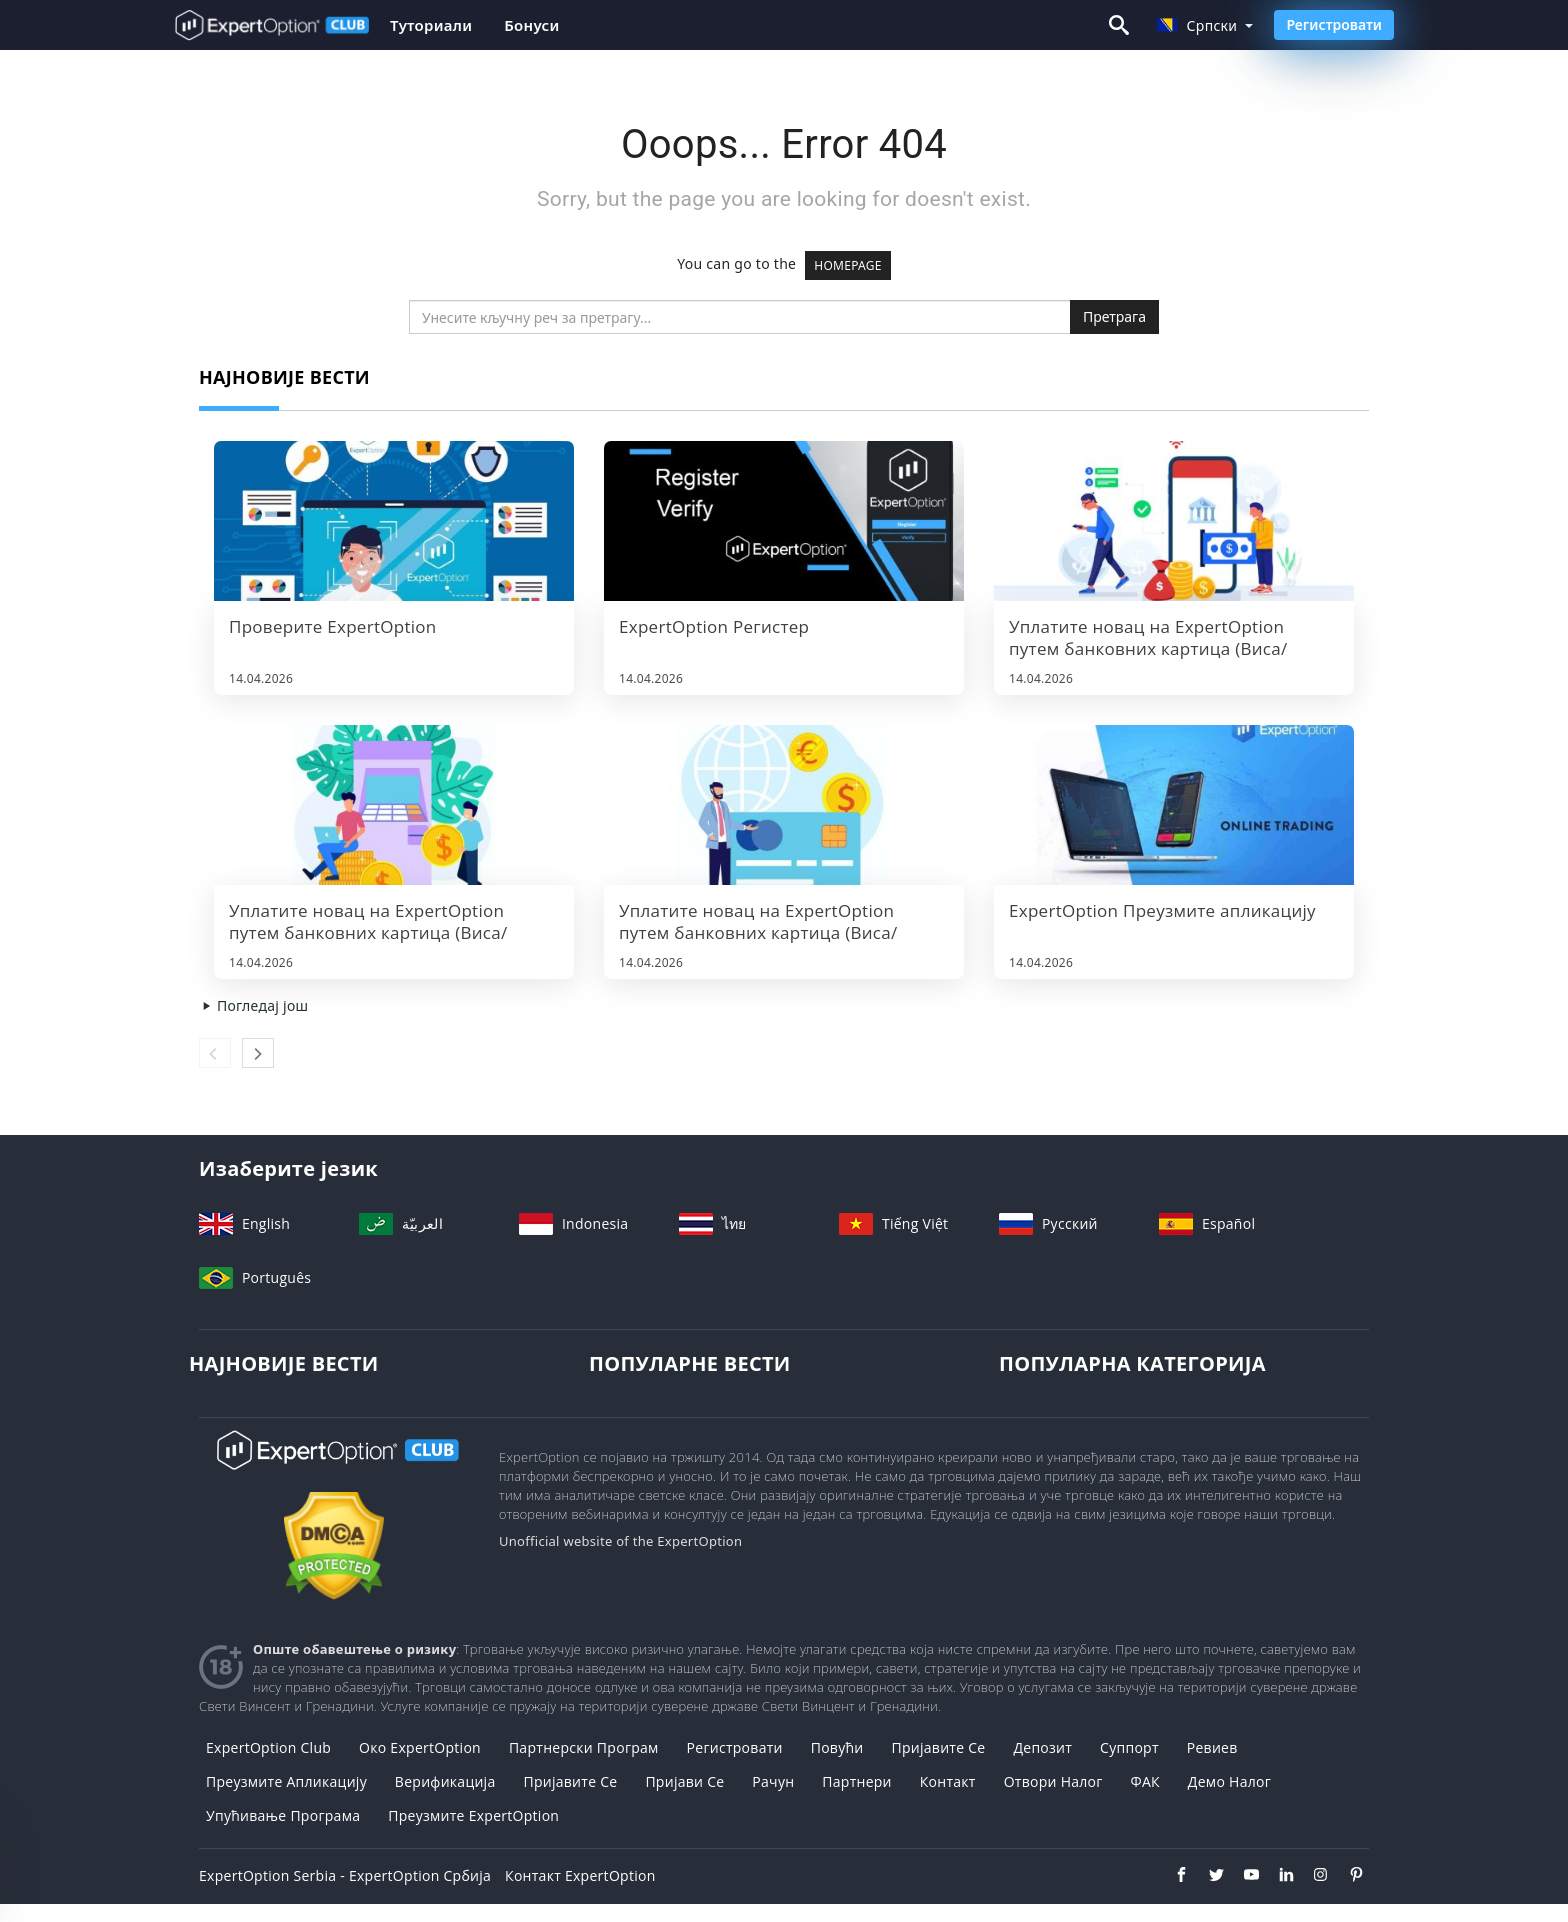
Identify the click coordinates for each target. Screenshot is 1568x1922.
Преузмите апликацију (286, 1781)
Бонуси (531, 25)
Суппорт (1129, 1747)
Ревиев (1212, 1747)
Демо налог (1229, 1781)
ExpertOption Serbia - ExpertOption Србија (345, 1875)
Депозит (1042, 1747)
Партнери (857, 1781)
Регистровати (1334, 24)
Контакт (948, 1781)
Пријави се (684, 1781)
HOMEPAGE (848, 265)
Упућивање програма (283, 1815)
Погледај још (253, 1005)
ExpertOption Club (268, 1747)
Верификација (445, 1781)
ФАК (1145, 1781)
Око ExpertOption (420, 1747)
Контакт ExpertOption (580, 1875)
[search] (740, 317)
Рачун (773, 1781)
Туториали (431, 25)
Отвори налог (1053, 1781)
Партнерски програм (584, 1747)
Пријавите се (938, 1747)
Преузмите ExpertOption (473, 1815)
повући (837, 1747)
